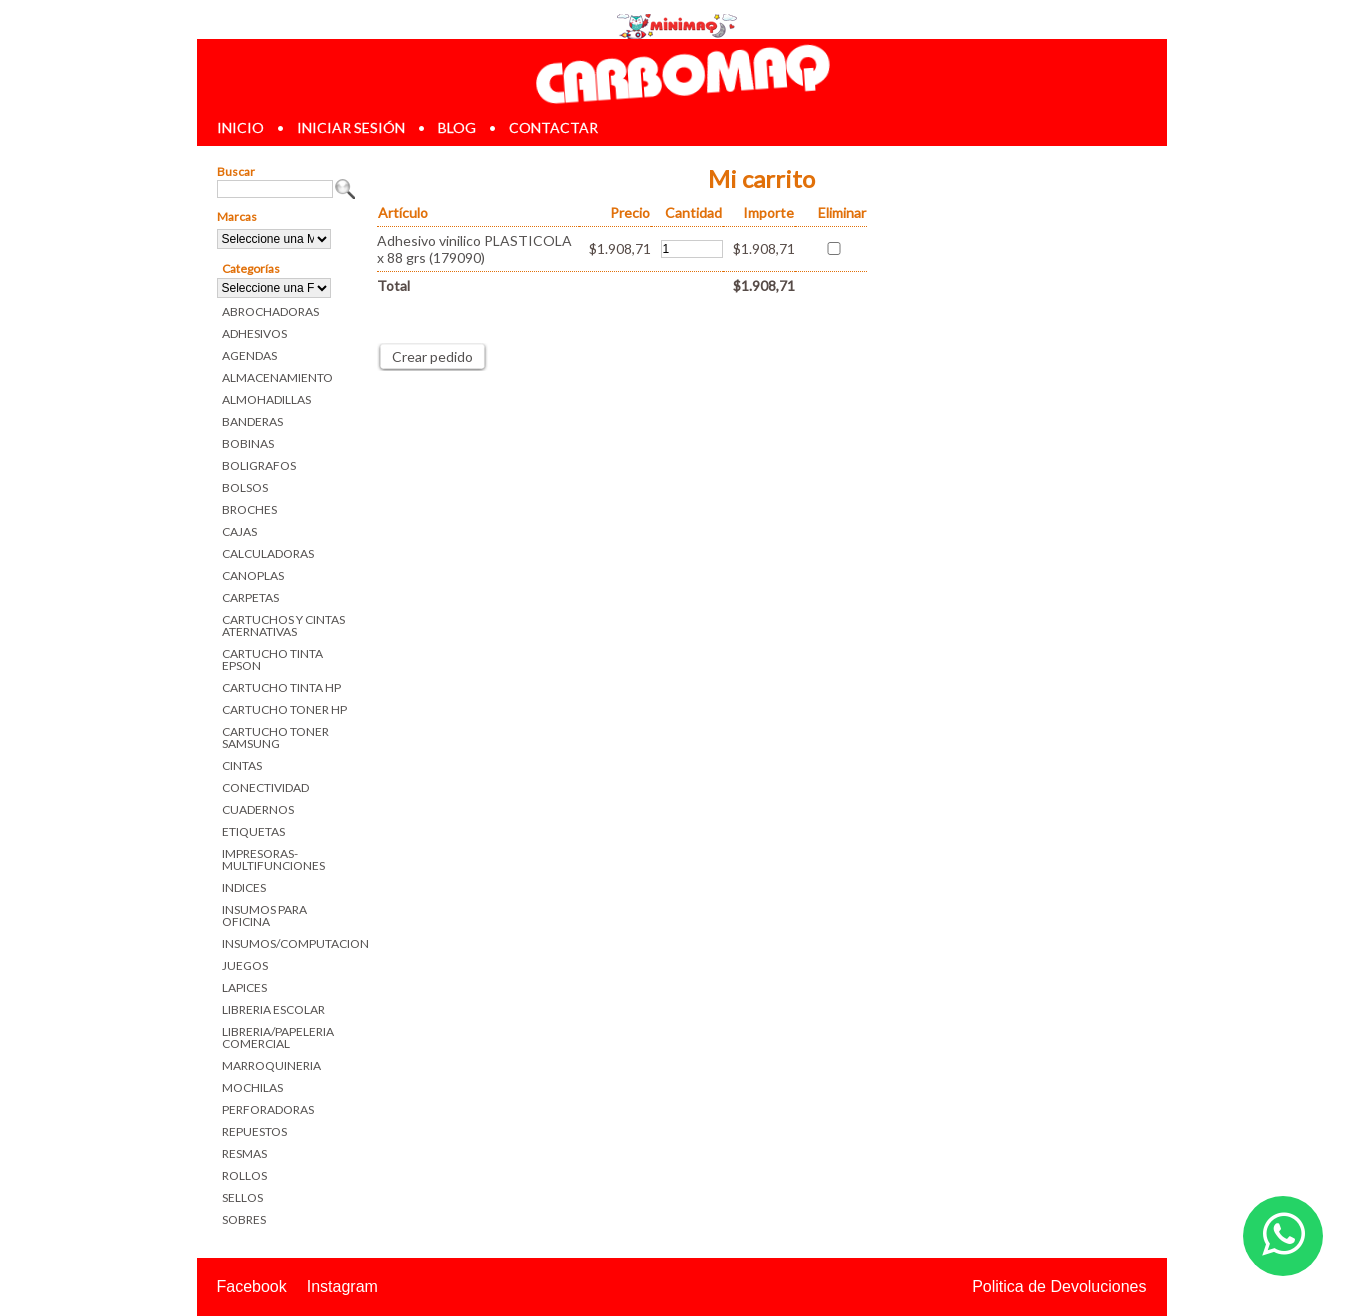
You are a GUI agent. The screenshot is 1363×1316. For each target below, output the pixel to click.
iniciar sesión (351, 127)
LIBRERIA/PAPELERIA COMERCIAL (278, 1037)
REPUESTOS (254, 1131)
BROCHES (249, 509)
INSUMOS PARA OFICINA (264, 915)
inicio (240, 127)
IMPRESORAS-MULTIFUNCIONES (273, 859)
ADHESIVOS (254, 333)
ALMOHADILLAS (266, 399)
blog (457, 127)
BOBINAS (248, 443)
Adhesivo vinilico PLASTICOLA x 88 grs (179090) (474, 249)
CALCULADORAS (268, 553)
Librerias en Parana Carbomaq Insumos (681, 73)
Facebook (252, 1286)
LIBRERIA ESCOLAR (273, 1009)
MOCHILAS (252, 1087)
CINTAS (242, 765)
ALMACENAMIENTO (277, 377)
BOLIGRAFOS (259, 465)
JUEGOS (245, 965)
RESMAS (244, 1153)
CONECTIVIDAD (265, 787)
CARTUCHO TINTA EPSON (272, 659)
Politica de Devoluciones (1059, 1286)
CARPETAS (250, 597)
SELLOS (242, 1197)
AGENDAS (249, 355)
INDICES (244, 887)
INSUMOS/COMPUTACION (289, 943)
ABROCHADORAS (270, 311)
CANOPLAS (253, 575)
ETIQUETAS (253, 831)
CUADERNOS (258, 809)
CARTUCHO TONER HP (284, 709)
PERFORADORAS (268, 1109)
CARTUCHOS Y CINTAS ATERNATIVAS (283, 625)
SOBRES (244, 1219)
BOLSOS (245, 487)
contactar (553, 127)
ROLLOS (244, 1175)
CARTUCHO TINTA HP (281, 687)
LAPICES (244, 987)
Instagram (342, 1286)
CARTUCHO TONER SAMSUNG (275, 737)
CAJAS (239, 531)
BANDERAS (252, 421)
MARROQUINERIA (271, 1065)
